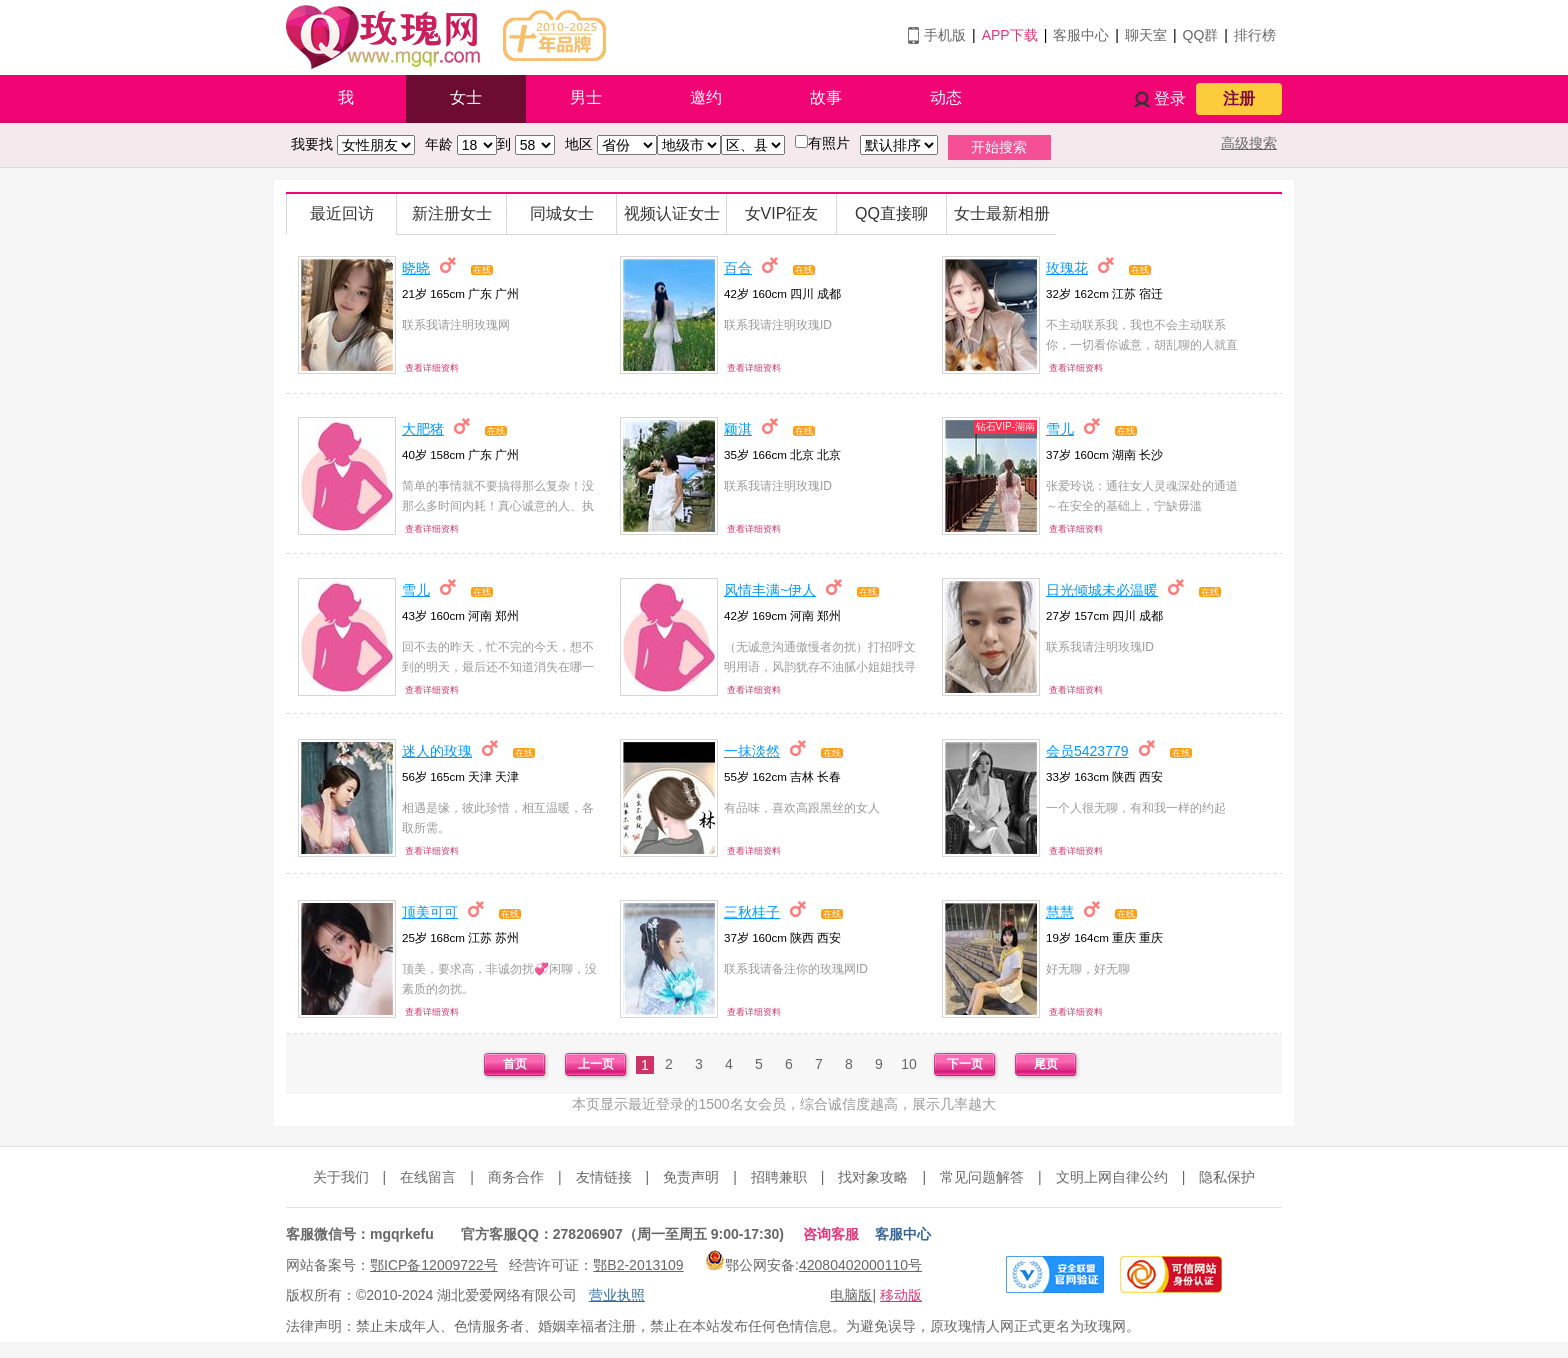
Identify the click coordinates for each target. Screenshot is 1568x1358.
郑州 (507, 615)
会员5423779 (1087, 751)
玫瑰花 (1067, 268)
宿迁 (1151, 293)
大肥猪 (423, 429)
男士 (586, 97)
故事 (826, 97)
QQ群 (1201, 35)
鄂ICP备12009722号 (434, 1265)
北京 (829, 454)
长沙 (1151, 454)
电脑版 (851, 1295)
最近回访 (342, 213)
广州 (507, 293)
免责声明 (691, 1177)
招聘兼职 (779, 1177)
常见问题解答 (982, 1177)
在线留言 (428, 1177)
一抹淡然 (752, 751)
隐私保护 (1227, 1177)
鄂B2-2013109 (638, 1265)
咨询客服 (831, 1234)
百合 (738, 268)
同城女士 (562, 213)
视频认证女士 (672, 213)
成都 (829, 293)
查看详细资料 (432, 368)
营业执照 (617, 1295)
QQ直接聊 (891, 213)
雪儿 (1060, 429)
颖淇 (738, 429)
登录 (1170, 98)
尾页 (1046, 1064)
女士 (466, 97)
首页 (515, 1064)
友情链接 (604, 1177)
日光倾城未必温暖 (1102, 590)
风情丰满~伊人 (770, 590)
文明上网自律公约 (1112, 1177)
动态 (946, 97)
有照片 (829, 143)
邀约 (706, 97)
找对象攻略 (873, 1177)
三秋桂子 (752, 912)
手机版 (945, 35)
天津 (507, 776)
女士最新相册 (1002, 213)
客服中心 (1081, 35)
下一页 (965, 1064)
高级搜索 (1249, 143)
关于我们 (341, 1177)
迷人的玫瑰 (437, 751)
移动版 (901, 1295)
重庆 (1151, 937)
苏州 (507, 937)
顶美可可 (430, 912)
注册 (1239, 98)
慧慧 (1060, 912)
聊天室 (1146, 35)
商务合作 (516, 1177)
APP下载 (1010, 35)
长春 (829, 776)
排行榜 (1255, 35)
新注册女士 (452, 213)
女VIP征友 (782, 213)
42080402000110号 (860, 1265)
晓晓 (416, 268)
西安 (1151, 776)
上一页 (596, 1064)
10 (909, 1064)
